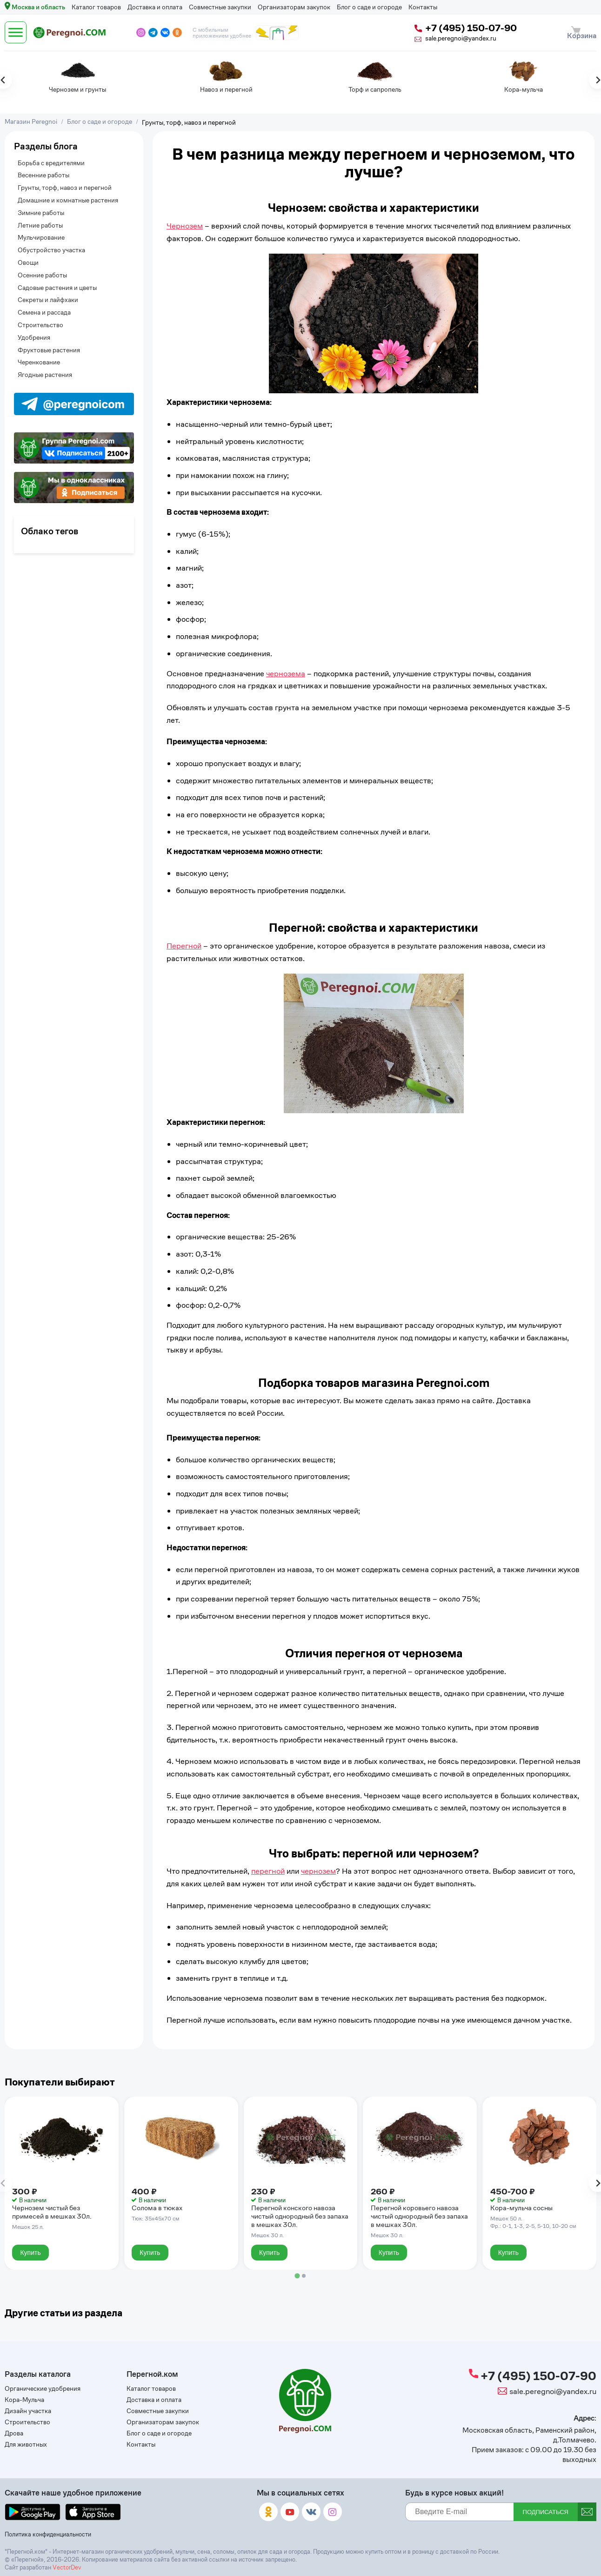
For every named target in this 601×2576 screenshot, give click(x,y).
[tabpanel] (32, 72)
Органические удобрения (42, 2389)
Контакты (422, 7)
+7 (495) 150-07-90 (455, 25)
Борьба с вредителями (51, 156)
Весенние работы (43, 169)
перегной (268, 1864)
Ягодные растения (45, 368)
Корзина (579, 29)
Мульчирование (41, 231)
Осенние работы (42, 268)
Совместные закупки (220, 7)
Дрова (14, 2435)
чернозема (285, 666)
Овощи (28, 256)
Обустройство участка (51, 244)
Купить (32, 2244)
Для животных (26, 2446)
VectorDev (67, 2567)
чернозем (318, 1864)
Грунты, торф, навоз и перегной (65, 181)
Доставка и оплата (154, 7)
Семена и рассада (44, 306)
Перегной (184, 939)
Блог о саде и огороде (369, 7)
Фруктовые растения (49, 343)
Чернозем (185, 219)
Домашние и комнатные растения (68, 193)
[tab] (297, 2267)
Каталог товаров (96, 7)
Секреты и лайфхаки (48, 293)
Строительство (40, 318)
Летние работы (40, 218)
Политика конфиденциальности (46, 2534)
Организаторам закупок (294, 7)
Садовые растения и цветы (57, 281)
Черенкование (39, 356)
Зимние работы (41, 206)
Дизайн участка (28, 2412)
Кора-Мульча (24, 2400)
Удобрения (34, 331)
